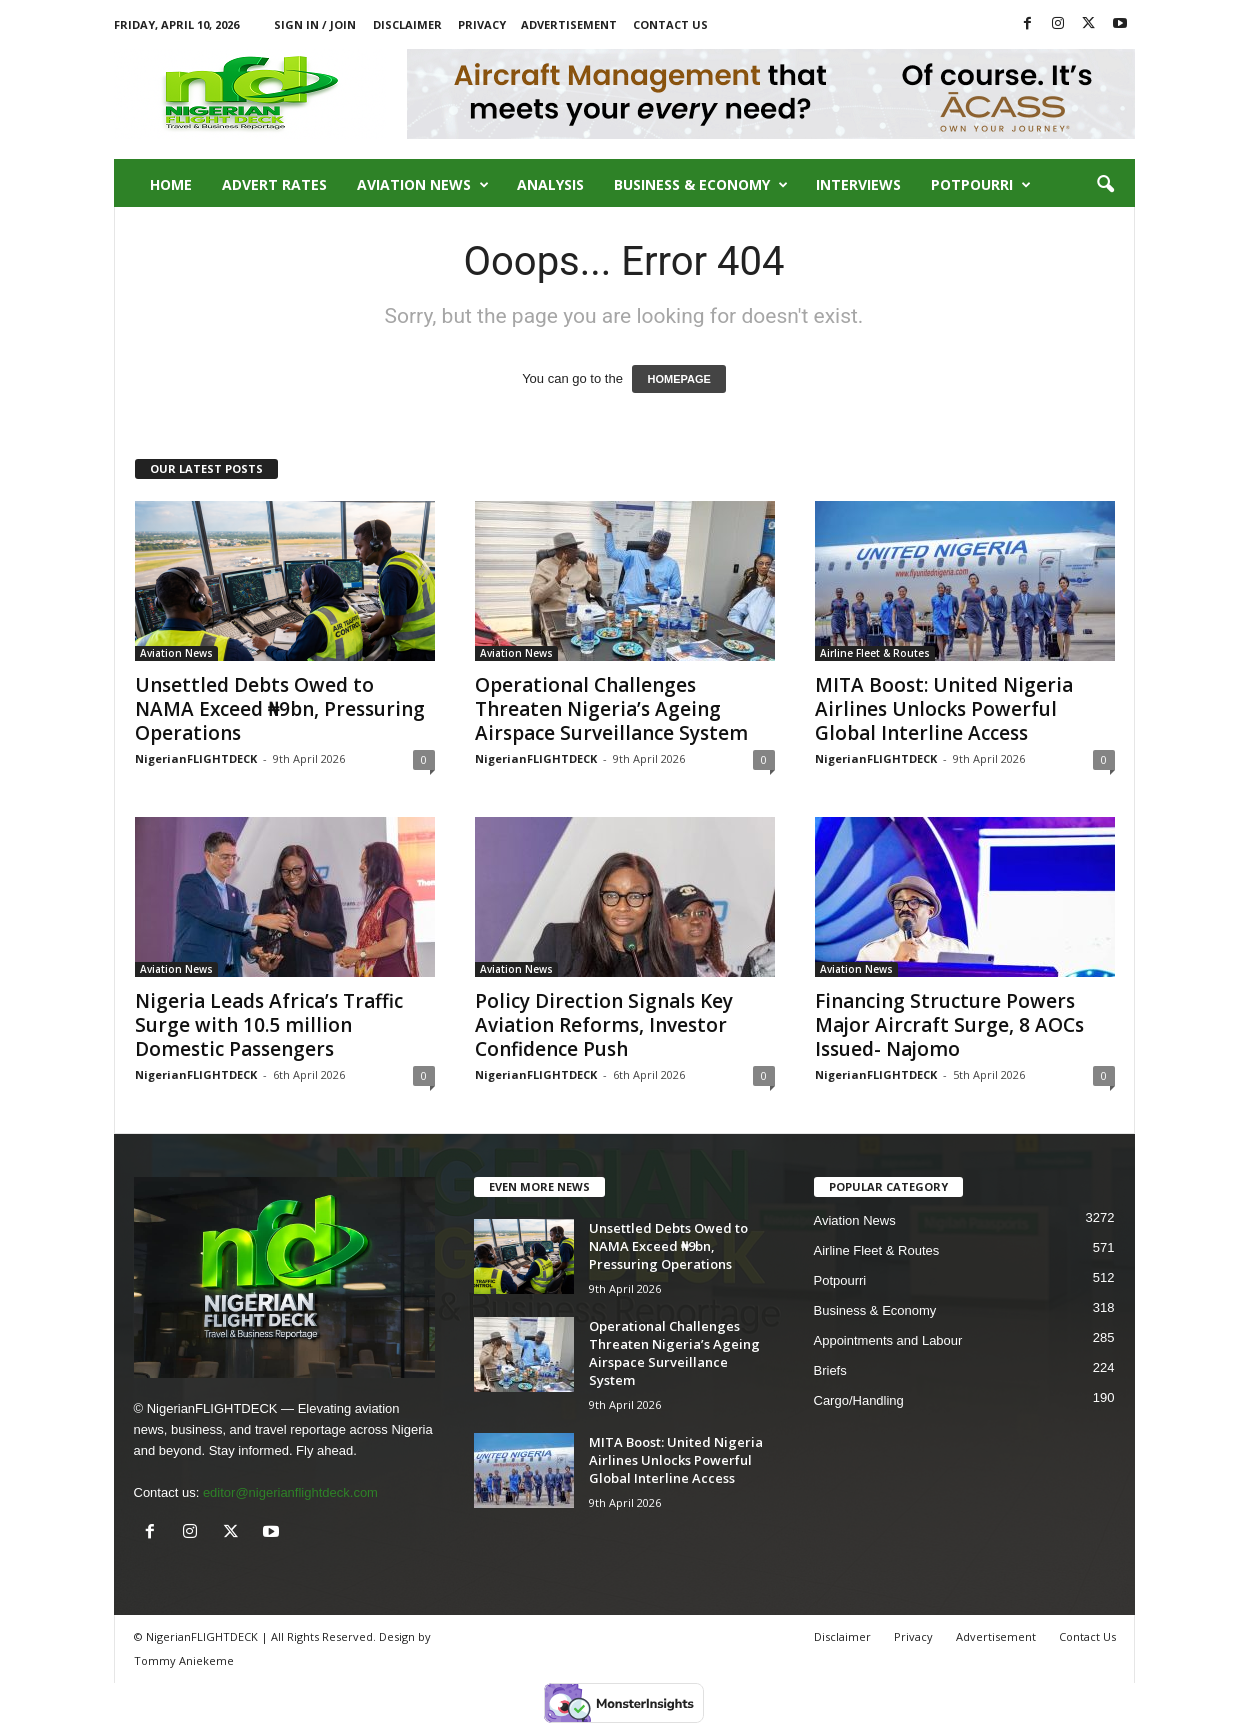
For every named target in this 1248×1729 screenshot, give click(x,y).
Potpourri (981, 185)
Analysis (550, 184)
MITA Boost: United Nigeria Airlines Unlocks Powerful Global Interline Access (944, 709)
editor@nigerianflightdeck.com (290, 1492)
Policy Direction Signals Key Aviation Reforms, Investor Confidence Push (604, 1025)
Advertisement (569, 24)
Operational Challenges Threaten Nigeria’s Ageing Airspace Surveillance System (611, 709)
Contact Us (670, 24)
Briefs (830, 1370)
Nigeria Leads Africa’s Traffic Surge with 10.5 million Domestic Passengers (269, 1025)
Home (171, 184)
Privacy (482, 24)
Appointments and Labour (888, 1340)
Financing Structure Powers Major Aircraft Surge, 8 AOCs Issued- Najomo (949, 1025)
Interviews (858, 184)
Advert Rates (274, 184)
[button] (1105, 185)
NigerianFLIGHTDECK (196, 758)
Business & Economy (701, 185)
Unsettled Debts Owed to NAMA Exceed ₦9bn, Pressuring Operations (280, 709)
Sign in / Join (315, 24)
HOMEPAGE (678, 379)
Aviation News (423, 185)
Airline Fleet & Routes (875, 653)
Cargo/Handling (859, 1400)
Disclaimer (407, 24)
